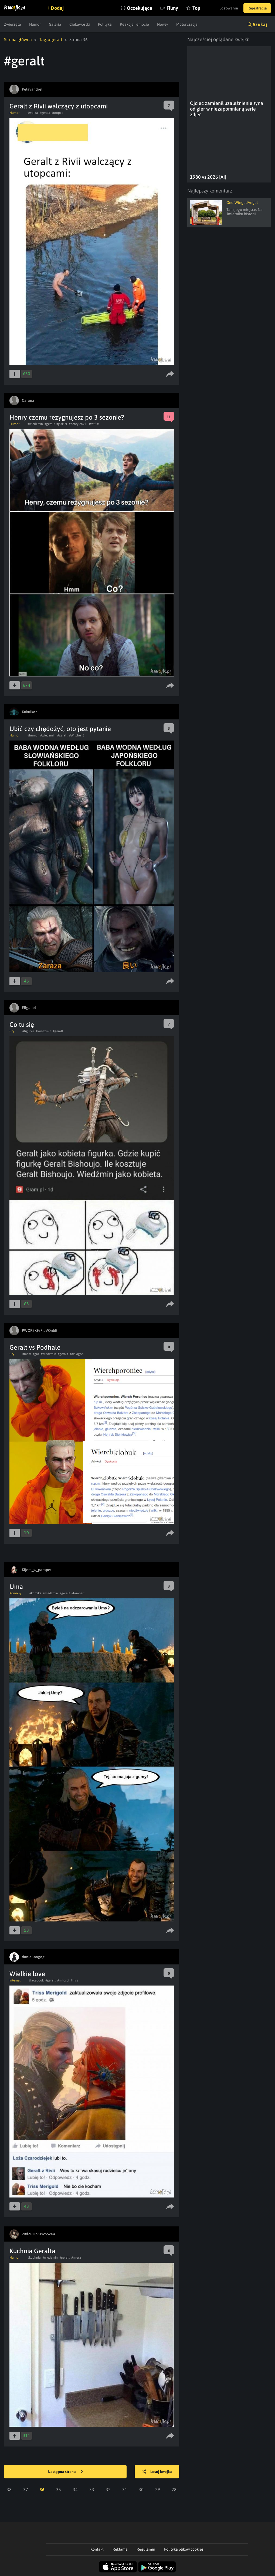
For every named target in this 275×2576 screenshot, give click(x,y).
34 (75, 2489)
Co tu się (21, 1024)
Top (196, 8)
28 (174, 2489)
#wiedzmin (35, 424)
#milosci (63, 1980)
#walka (33, 113)
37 (25, 2489)
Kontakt (97, 2549)
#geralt (45, 113)
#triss (74, 1980)
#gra (36, 1354)
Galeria (55, 24)
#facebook (36, 1980)
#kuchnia (34, 2257)
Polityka (105, 24)
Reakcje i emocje (134, 24)
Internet (15, 1980)
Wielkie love (27, 1973)
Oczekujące (139, 8)
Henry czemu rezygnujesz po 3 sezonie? (66, 417)
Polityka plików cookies (183, 2549)
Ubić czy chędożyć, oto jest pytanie (60, 728)
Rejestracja (257, 8)
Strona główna (18, 39)
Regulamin (146, 2549)
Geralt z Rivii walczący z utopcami (58, 106)
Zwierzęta (12, 24)
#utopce (57, 113)
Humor (35, 24)
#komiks (35, 1593)
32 (108, 2489)
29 (157, 2489)
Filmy (172, 8)
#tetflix (94, 424)
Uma (16, 1586)
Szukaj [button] (260, 24)
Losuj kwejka (157, 2471)
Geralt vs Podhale (34, 1347)
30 (141, 2489)
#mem (26, 1354)
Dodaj (57, 8)
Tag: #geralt (50, 39)
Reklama (120, 2549)
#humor (33, 735)
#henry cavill (78, 424)
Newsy (162, 24)
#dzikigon (77, 1354)
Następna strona (65, 2471)
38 (9, 2489)
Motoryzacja (187, 24)
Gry (11, 1031)
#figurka (28, 1031)
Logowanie (228, 8)
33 (91, 2489)
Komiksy (15, 1593)
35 (58, 2489)
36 (42, 2489)
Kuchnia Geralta (32, 2251)
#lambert (78, 1593)
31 (124, 2489)
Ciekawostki (79, 24)
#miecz (76, 2257)
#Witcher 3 (76, 735)
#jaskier (61, 424)
